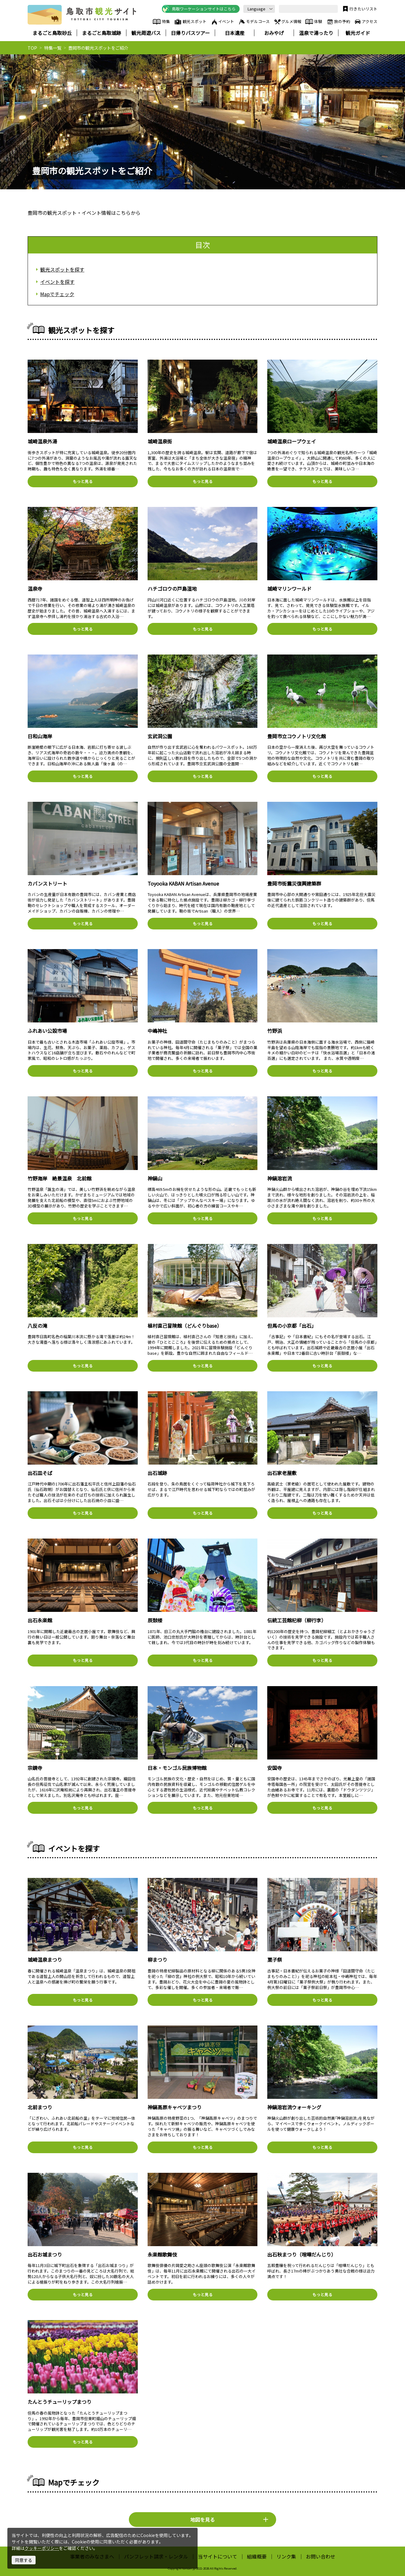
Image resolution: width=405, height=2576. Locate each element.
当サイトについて (217, 2556)
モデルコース (254, 22)
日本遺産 (235, 32)
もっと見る (83, 481)
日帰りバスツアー (190, 32)
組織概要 (257, 2556)
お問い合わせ (320, 2556)
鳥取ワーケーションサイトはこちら (199, 9)
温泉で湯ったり (316, 32)
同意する (23, 2560)
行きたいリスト (359, 9)
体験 (313, 22)
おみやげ (274, 32)
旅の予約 (338, 22)
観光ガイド (357, 32)
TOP (32, 47)
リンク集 (286, 2556)
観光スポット (190, 22)
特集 (161, 22)
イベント (222, 22)
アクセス (365, 22)
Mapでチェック (57, 294)
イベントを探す (57, 281)
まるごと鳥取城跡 (101, 32)
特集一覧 (52, 47)
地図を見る (229, 2519)
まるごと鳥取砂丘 (52, 32)
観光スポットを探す (62, 269)
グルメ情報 (287, 22)
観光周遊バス (146, 32)
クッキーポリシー (42, 2548)
